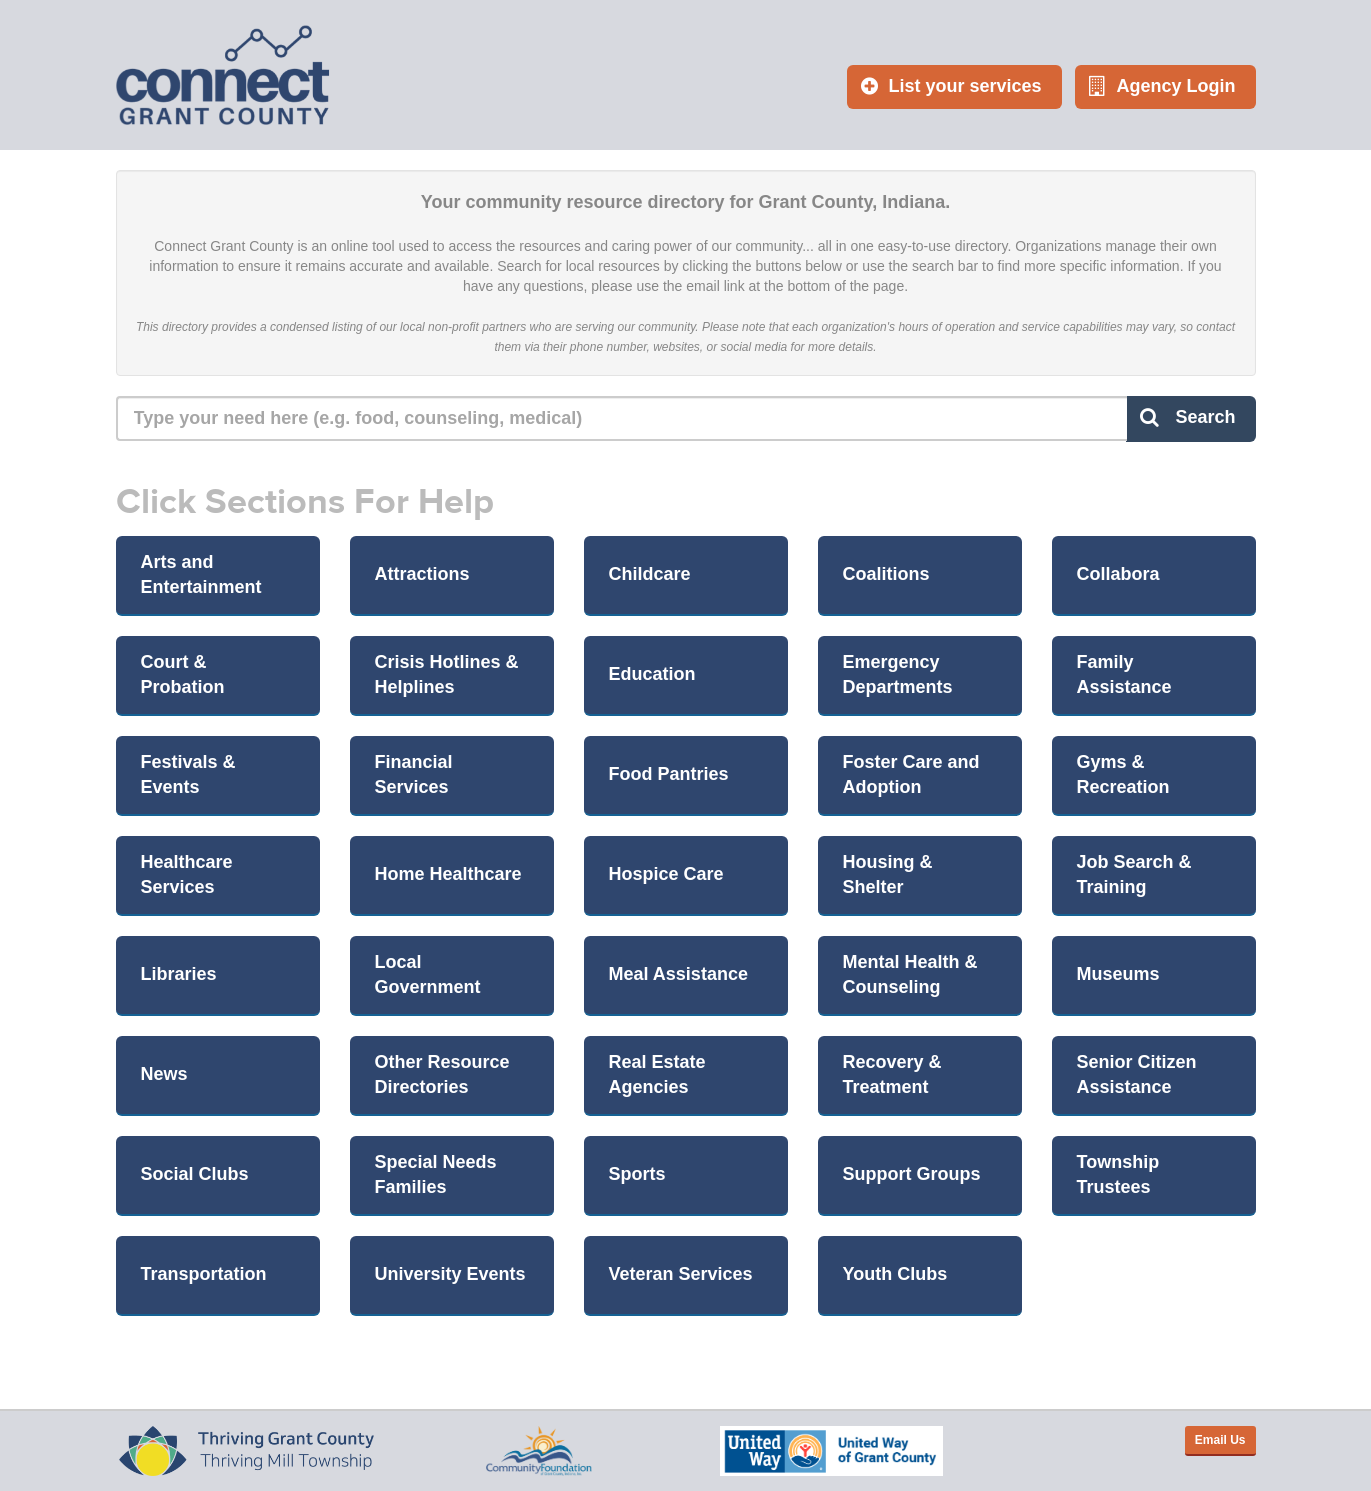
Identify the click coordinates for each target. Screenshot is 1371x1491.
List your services (951, 86)
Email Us (1220, 1440)
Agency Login (1162, 86)
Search (1187, 417)
